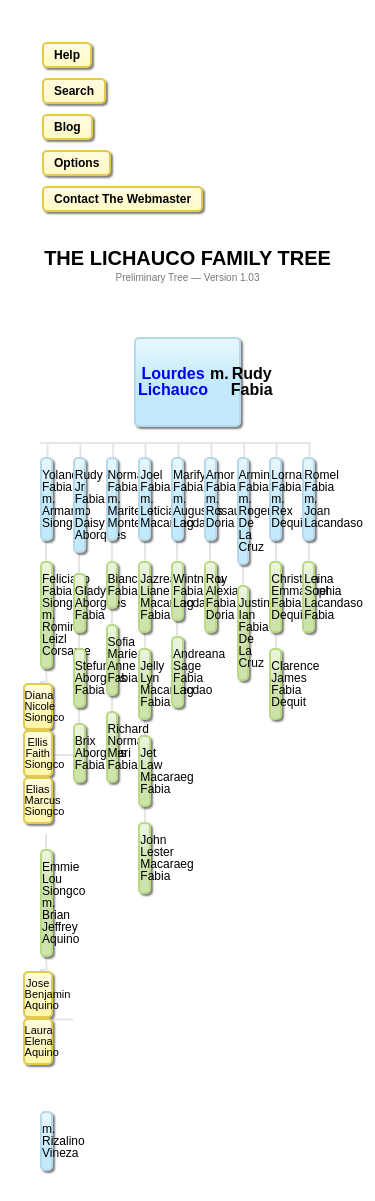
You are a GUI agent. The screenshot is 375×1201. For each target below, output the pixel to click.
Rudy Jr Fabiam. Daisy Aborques (80, 505)
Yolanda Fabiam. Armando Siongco (47, 499)
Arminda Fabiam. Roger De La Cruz (244, 511)
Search (74, 91)
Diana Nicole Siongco (39, 706)
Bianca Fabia (113, 585)
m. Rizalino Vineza (47, 1141)
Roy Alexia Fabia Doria (211, 597)
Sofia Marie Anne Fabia (113, 660)
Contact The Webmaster (122, 199)
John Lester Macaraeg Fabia (145, 858)
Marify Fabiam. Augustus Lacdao (178, 499)
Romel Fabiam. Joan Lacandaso (309, 499)
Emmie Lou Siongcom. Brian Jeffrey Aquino (47, 903)
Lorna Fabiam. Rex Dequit (276, 499)
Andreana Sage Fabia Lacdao (178, 672)
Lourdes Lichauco (173, 381)
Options (76, 163)
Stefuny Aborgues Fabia (80, 678)
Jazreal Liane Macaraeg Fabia (145, 597)
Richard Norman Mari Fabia (113, 747)
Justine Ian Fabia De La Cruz (244, 633)
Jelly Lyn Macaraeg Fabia (145, 684)
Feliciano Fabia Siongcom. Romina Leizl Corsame (47, 615)
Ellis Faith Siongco (39, 753)
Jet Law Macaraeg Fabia (145, 771)
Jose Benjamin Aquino (39, 994)
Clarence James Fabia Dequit (276, 684)
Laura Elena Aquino (39, 1041)
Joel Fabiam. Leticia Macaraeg (145, 499)
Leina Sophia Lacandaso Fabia (309, 597)
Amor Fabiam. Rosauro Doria (211, 499)
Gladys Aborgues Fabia (80, 603)
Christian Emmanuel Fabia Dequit (276, 597)
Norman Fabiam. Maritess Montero (113, 499)
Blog (67, 127)
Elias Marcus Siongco (39, 800)
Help (67, 55)
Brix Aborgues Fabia (80, 753)
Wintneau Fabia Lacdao (178, 591)
